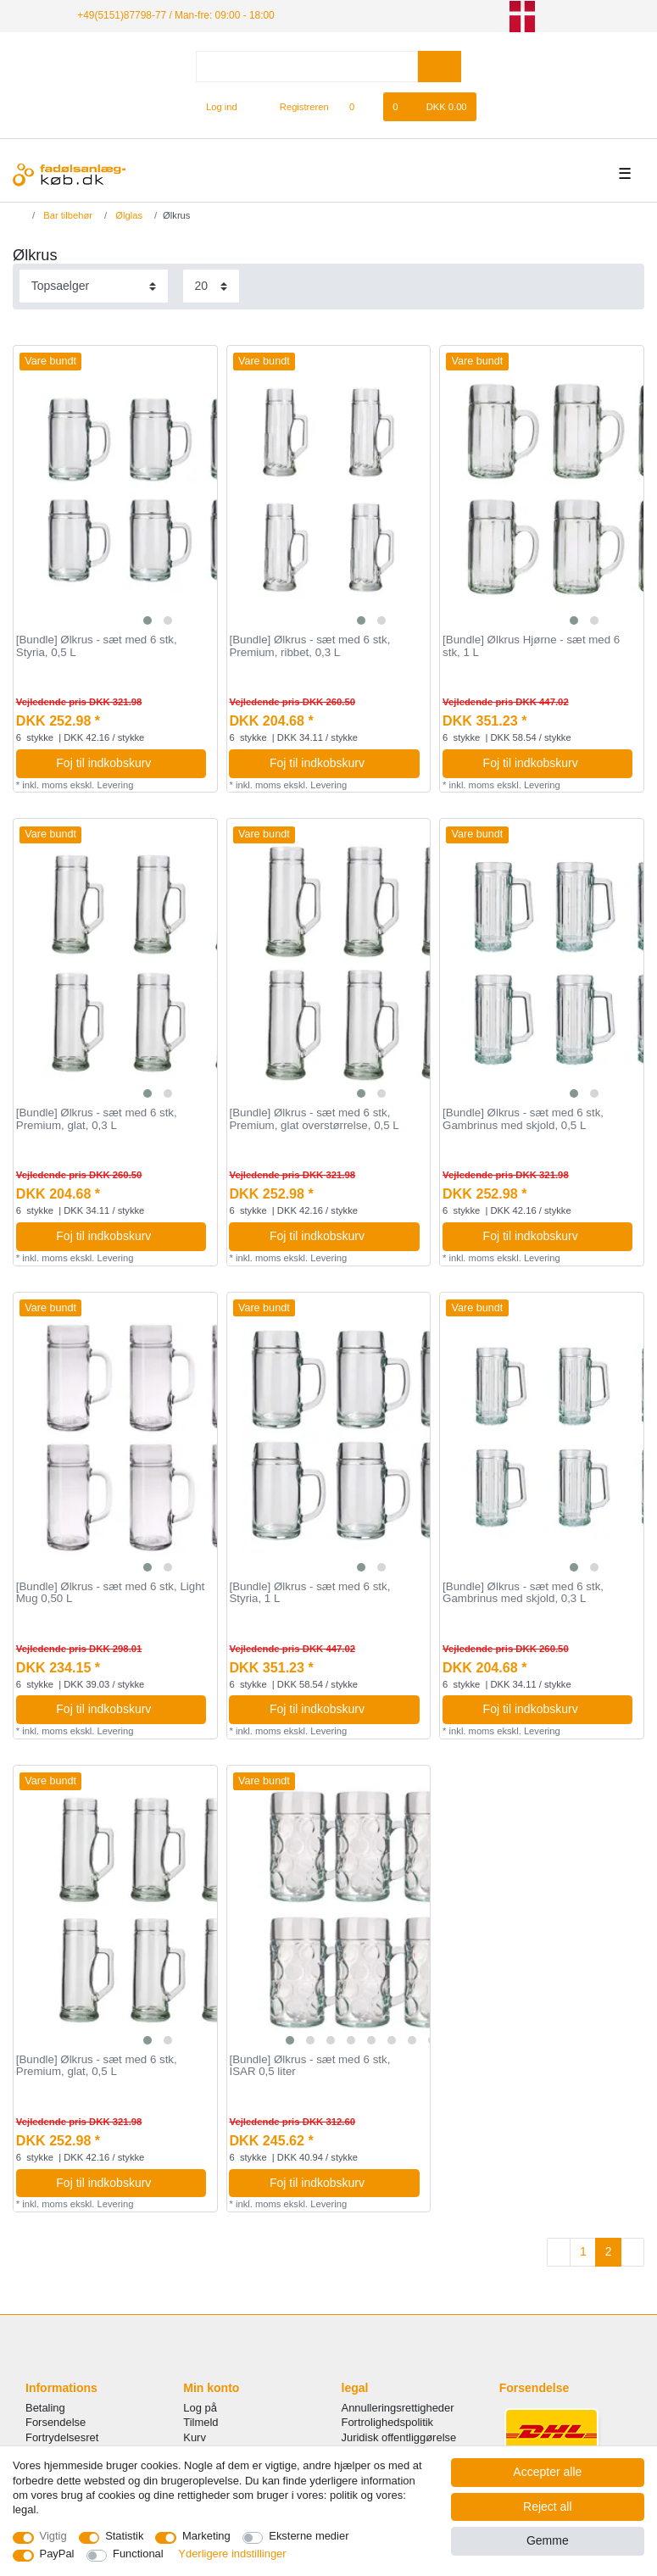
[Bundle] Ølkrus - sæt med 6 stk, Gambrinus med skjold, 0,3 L (523, 1593)
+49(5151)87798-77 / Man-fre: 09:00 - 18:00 (175, 15)
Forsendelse (55, 2422)
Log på (200, 2407)
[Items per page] (211, 286)
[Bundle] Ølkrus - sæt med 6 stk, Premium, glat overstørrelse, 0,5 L (313, 1119)
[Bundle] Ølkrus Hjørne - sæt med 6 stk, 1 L (531, 646)
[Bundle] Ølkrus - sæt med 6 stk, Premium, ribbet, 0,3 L (309, 646)
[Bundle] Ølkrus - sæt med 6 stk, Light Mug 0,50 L (110, 1593)
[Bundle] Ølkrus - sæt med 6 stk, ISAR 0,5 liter (309, 2066)
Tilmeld (200, 2422)
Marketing (206, 2535)
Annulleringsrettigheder (398, 2407)
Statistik (124, 2535)
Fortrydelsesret (61, 2437)
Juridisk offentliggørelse (399, 2437)
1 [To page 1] (583, 2251)
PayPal (57, 2553)
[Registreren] (294, 106)
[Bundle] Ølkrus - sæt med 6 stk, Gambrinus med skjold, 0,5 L (523, 1119)
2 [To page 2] (608, 2251)
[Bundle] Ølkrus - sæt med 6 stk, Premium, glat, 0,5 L (96, 2066)
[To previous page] (559, 2252)
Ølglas (127, 215)
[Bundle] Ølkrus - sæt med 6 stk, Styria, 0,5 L (96, 646)
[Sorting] (93, 286)
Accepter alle (547, 2472)
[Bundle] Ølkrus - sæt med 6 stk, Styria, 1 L (309, 1593)
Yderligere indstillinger (232, 2553)
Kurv (194, 2437)
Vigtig (53, 2535)
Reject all (547, 2506)
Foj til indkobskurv (124, 763)
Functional (138, 2553)
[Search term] (307, 66)
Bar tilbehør (66, 215)
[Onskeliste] (360, 106)
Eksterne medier (308, 2535)
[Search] (439, 66)
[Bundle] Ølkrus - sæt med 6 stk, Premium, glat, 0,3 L (96, 1119)
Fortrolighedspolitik (388, 2422)
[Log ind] (214, 106)
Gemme (547, 2540)
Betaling (45, 2407)
